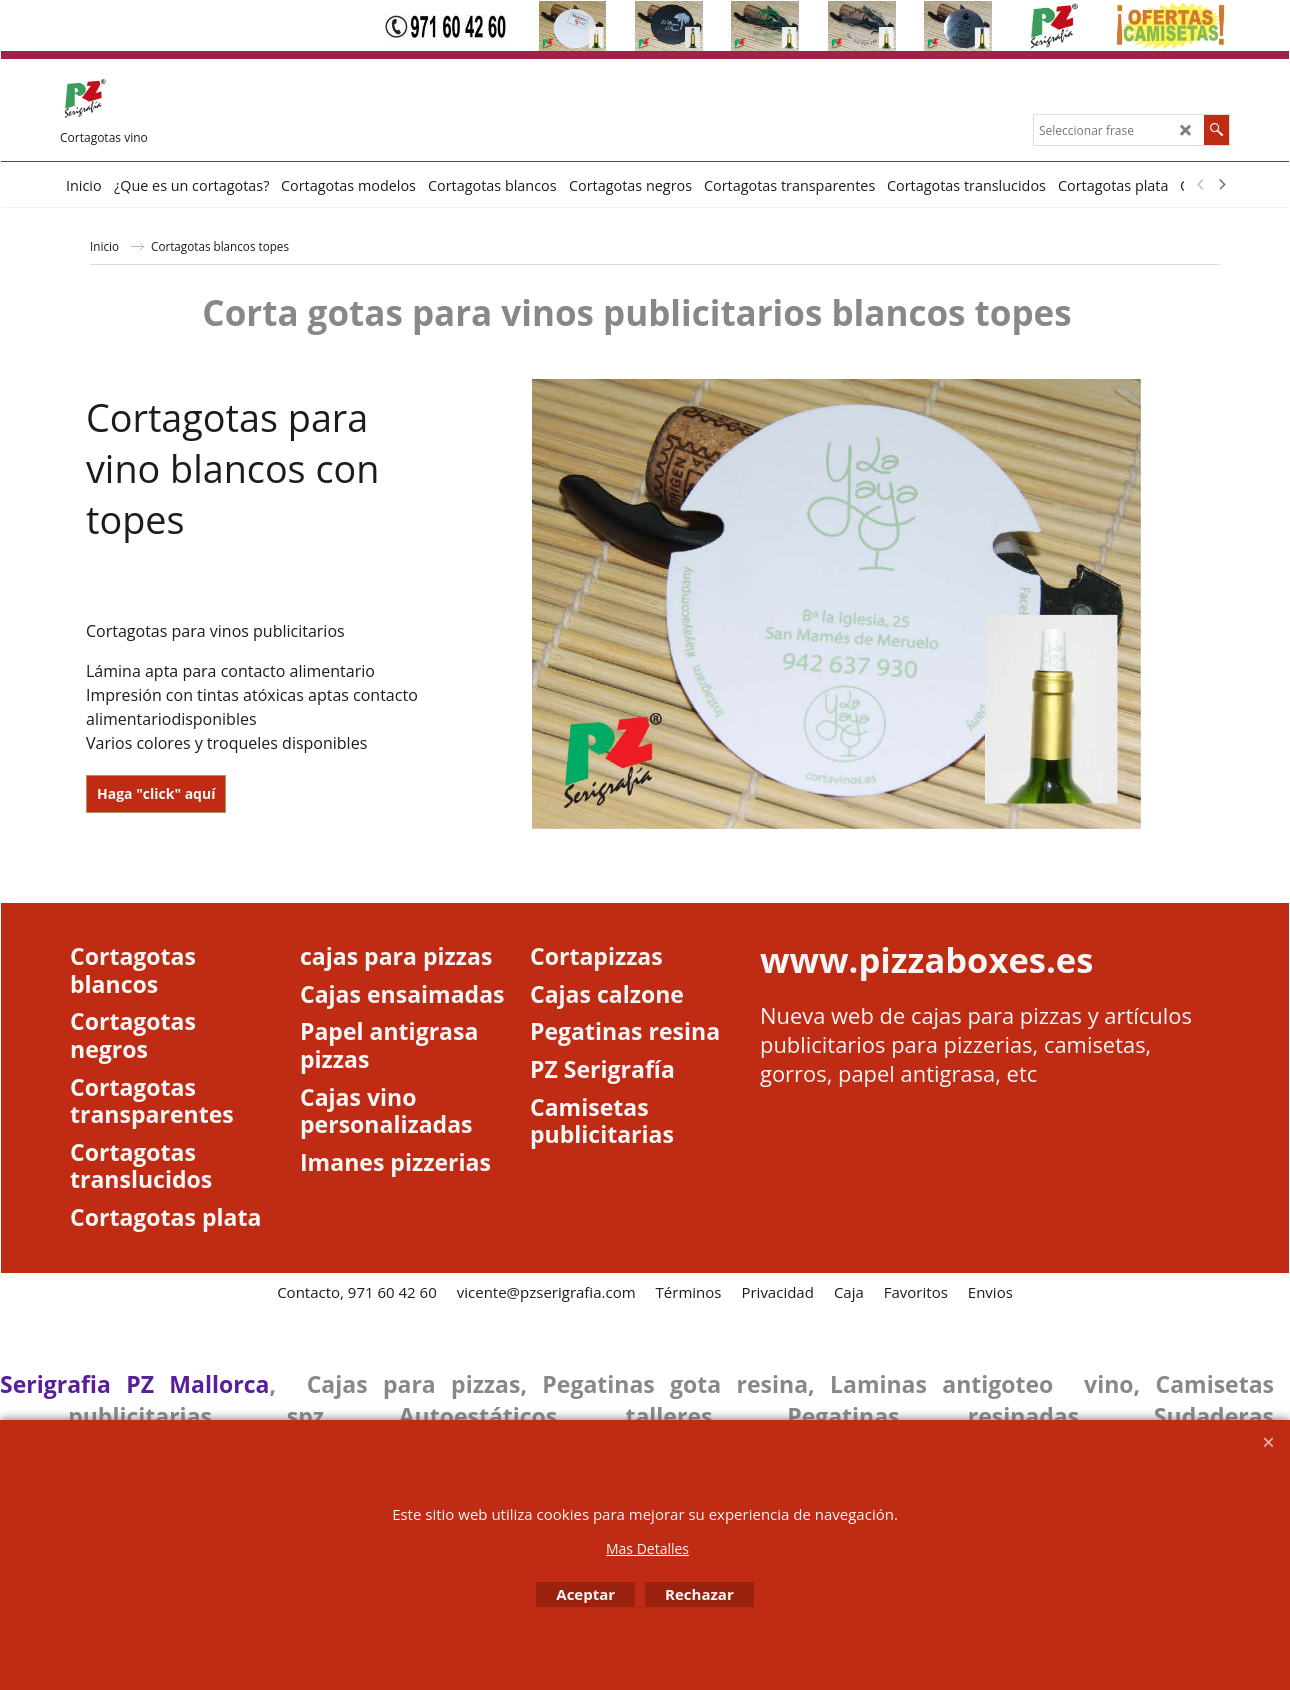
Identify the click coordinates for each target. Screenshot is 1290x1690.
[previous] (1201, 185)
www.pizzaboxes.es (926, 959)
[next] (1221, 185)
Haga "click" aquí (156, 793)
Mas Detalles (647, 1548)
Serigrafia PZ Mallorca (134, 1384)
